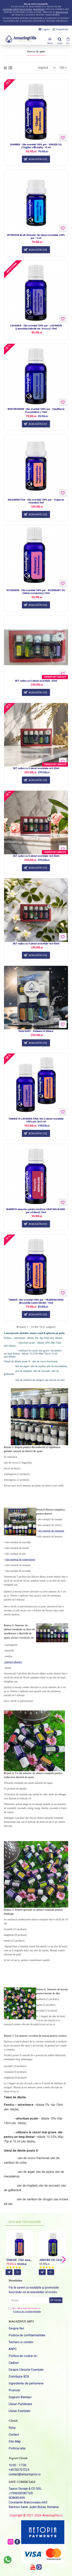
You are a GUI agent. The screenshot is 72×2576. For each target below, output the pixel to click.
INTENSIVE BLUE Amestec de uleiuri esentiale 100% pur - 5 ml (36, 236)
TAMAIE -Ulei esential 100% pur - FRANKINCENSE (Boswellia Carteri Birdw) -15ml (36, 1301)
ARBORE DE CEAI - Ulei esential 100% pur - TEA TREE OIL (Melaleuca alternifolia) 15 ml (52, 2260)
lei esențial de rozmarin (51, 1530)
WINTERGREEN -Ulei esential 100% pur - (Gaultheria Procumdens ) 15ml (35, 410)
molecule (62, 12)
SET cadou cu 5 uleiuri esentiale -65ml (36, 681)
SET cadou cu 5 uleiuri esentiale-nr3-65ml (36, 856)
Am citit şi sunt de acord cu (25, 2310)
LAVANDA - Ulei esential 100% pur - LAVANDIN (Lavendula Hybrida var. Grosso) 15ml (36, 327)
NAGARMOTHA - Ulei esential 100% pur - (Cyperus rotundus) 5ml (36, 501)
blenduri (39, 9)
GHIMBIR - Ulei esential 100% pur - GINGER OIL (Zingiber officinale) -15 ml (36, 146)
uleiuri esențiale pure (17, 9)
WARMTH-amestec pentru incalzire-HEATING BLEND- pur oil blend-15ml (36, 1211)
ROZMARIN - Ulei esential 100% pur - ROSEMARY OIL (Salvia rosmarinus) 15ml (36, 592)
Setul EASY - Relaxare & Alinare (35, 1031)
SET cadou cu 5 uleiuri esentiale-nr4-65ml (36, 943)
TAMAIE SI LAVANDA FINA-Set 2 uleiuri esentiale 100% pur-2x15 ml (36, 1120)
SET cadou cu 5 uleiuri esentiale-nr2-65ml (36, 768)
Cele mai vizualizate (24, 2222)
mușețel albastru (13, 1662)
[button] (63, 2259)
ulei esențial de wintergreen (20, 1559)
